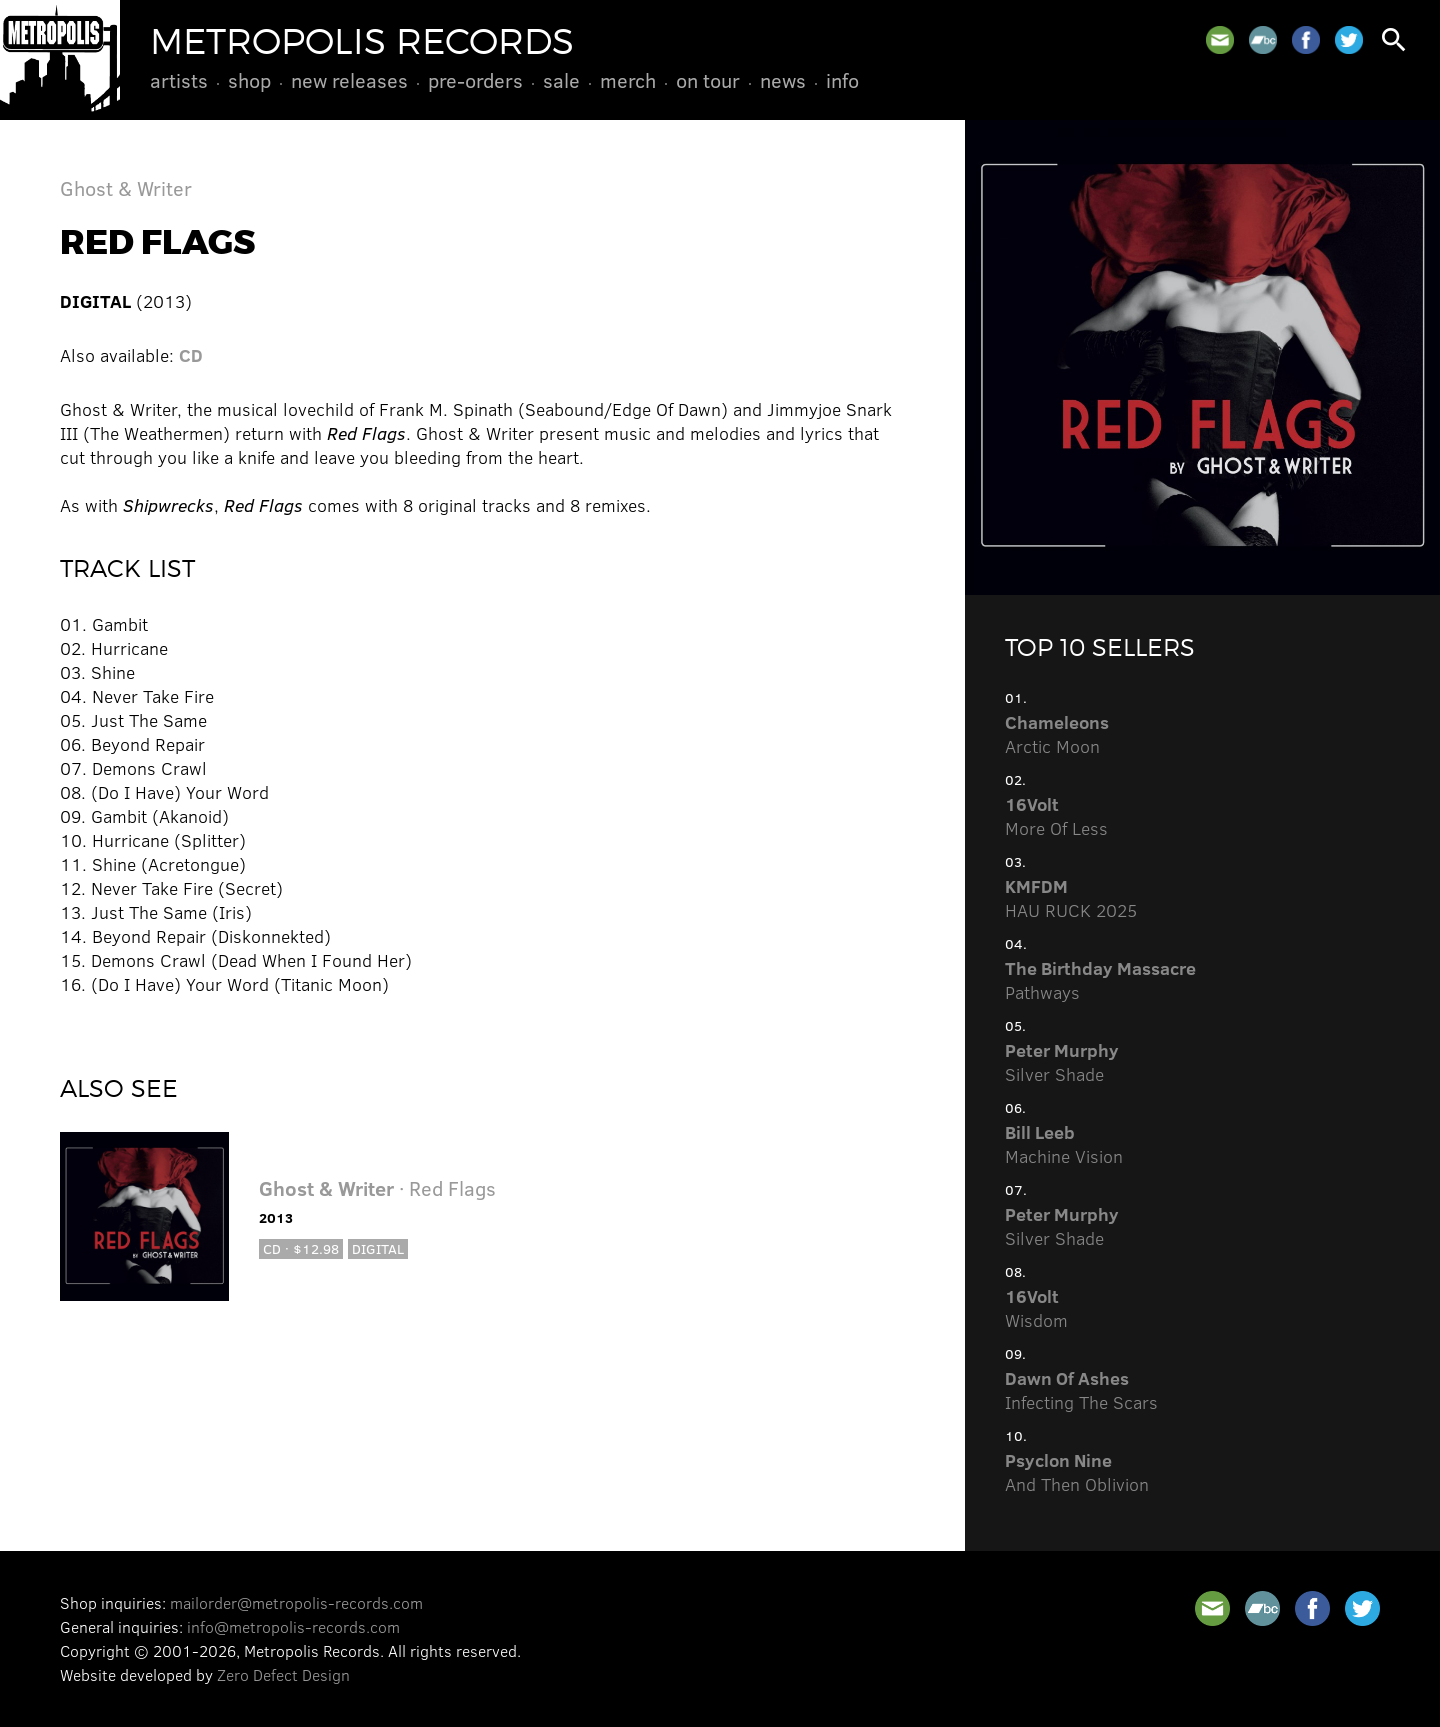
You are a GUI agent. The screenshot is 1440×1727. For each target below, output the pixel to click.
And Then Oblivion (1077, 1472)
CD (191, 355)
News (783, 80)
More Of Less (1056, 816)
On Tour (708, 80)
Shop (249, 80)
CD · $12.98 (301, 1248)
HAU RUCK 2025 (1071, 898)
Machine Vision (1064, 1144)
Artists (179, 80)
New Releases (349, 80)
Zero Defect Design (283, 1674)
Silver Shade (1062, 1062)
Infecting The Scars (1081, 1390)
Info (842, 80)
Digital (378, 1248)
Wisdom (1036, 1308)
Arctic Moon (1057, 734)
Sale (561, 80)
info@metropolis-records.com (293, 1626)
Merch (628, 80)
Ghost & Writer (126, 187)
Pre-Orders (475, 80)
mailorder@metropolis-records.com (296, 1602)
